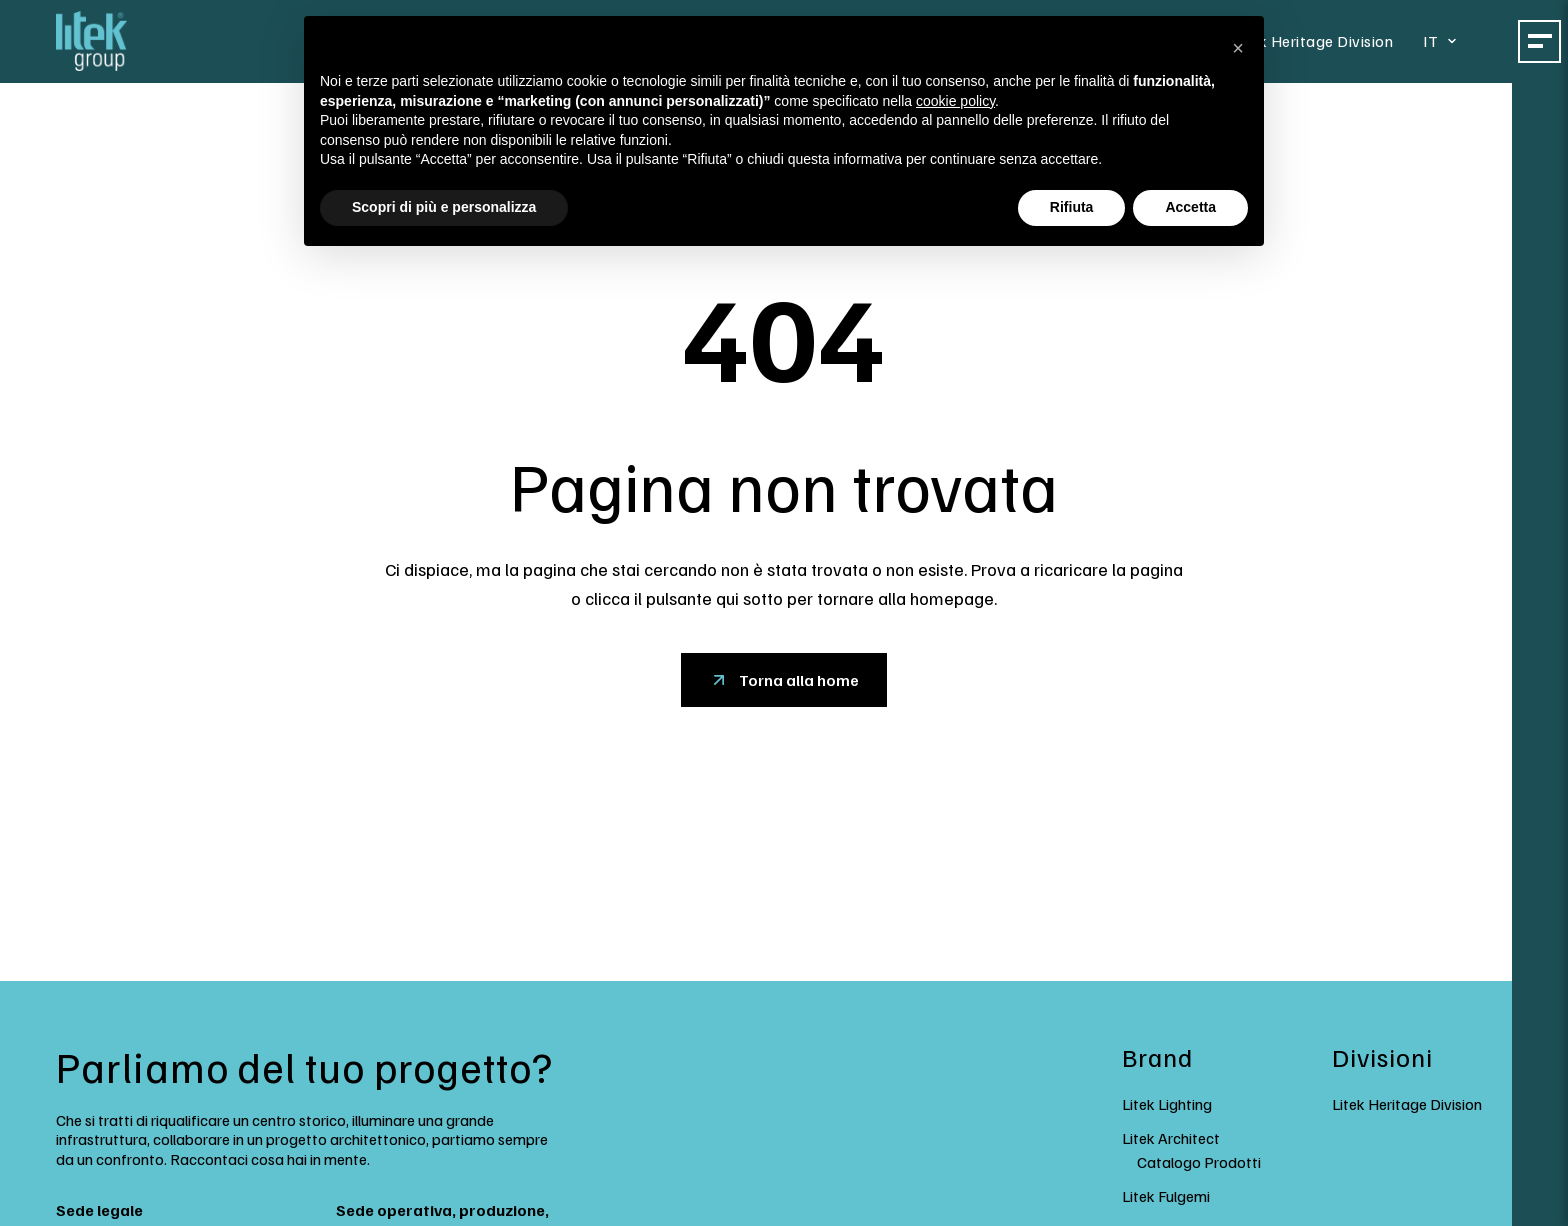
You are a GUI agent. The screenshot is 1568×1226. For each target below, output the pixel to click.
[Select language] (1445, 40)
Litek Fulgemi (1166, 1196)
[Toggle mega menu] (1542, 40)
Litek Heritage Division (1318, 40)
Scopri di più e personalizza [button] (444, 207)
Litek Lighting (1167, 1104)
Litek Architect (1171, 1138)
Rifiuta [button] (1072, 207)
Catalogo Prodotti (1199, 1162)
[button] (1238, 48)
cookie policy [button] (955, 101)
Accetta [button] (1190, 207)
